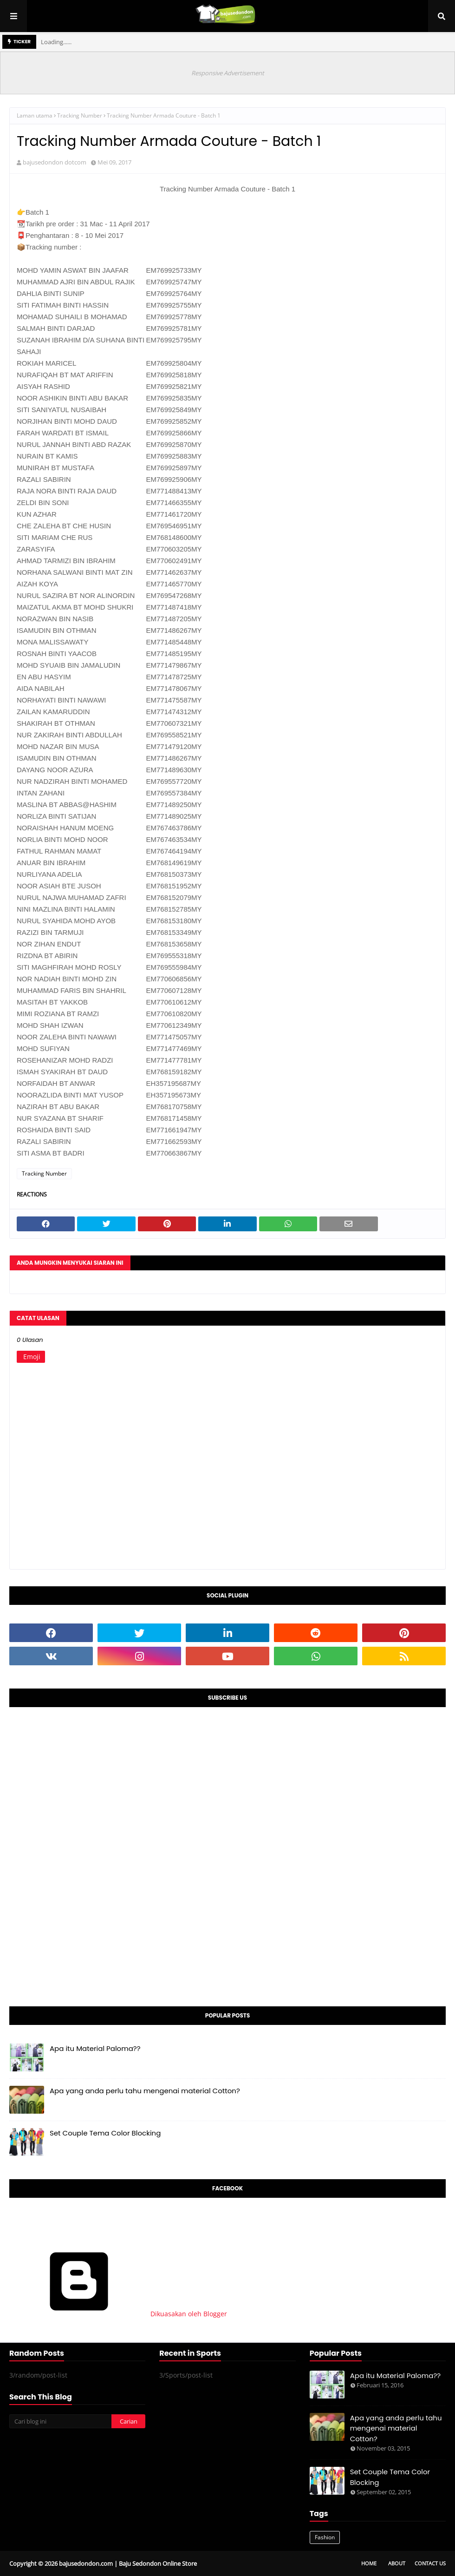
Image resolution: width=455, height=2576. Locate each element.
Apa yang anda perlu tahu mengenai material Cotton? (145, 2091)
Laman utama (34, 115)
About (396, 2563)
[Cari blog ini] (60, 2421)
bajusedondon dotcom (54, 162)
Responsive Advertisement (227, 73)
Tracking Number (79, 115)
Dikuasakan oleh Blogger (118, 2313)
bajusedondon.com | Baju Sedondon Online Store (128, 2563)
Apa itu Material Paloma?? (95, 2048)
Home (369, 2563)
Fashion (325, 2537)
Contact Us (430, 2563)
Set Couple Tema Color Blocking (105, 2133)
